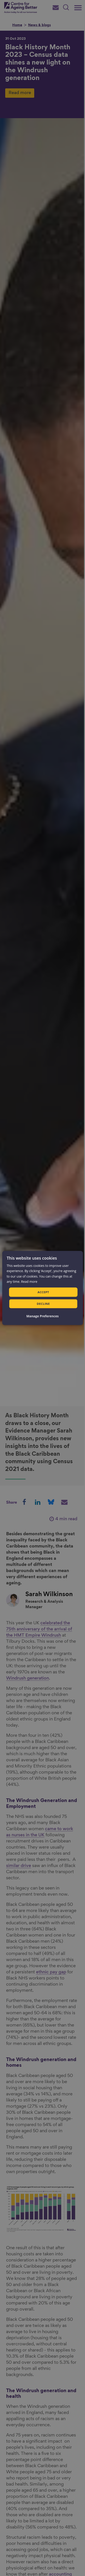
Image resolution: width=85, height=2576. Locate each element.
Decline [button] (43, 1304)
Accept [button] (43, 1292)
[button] (42, 1316)
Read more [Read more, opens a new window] (29, 1281)
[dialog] (42, 1288)
